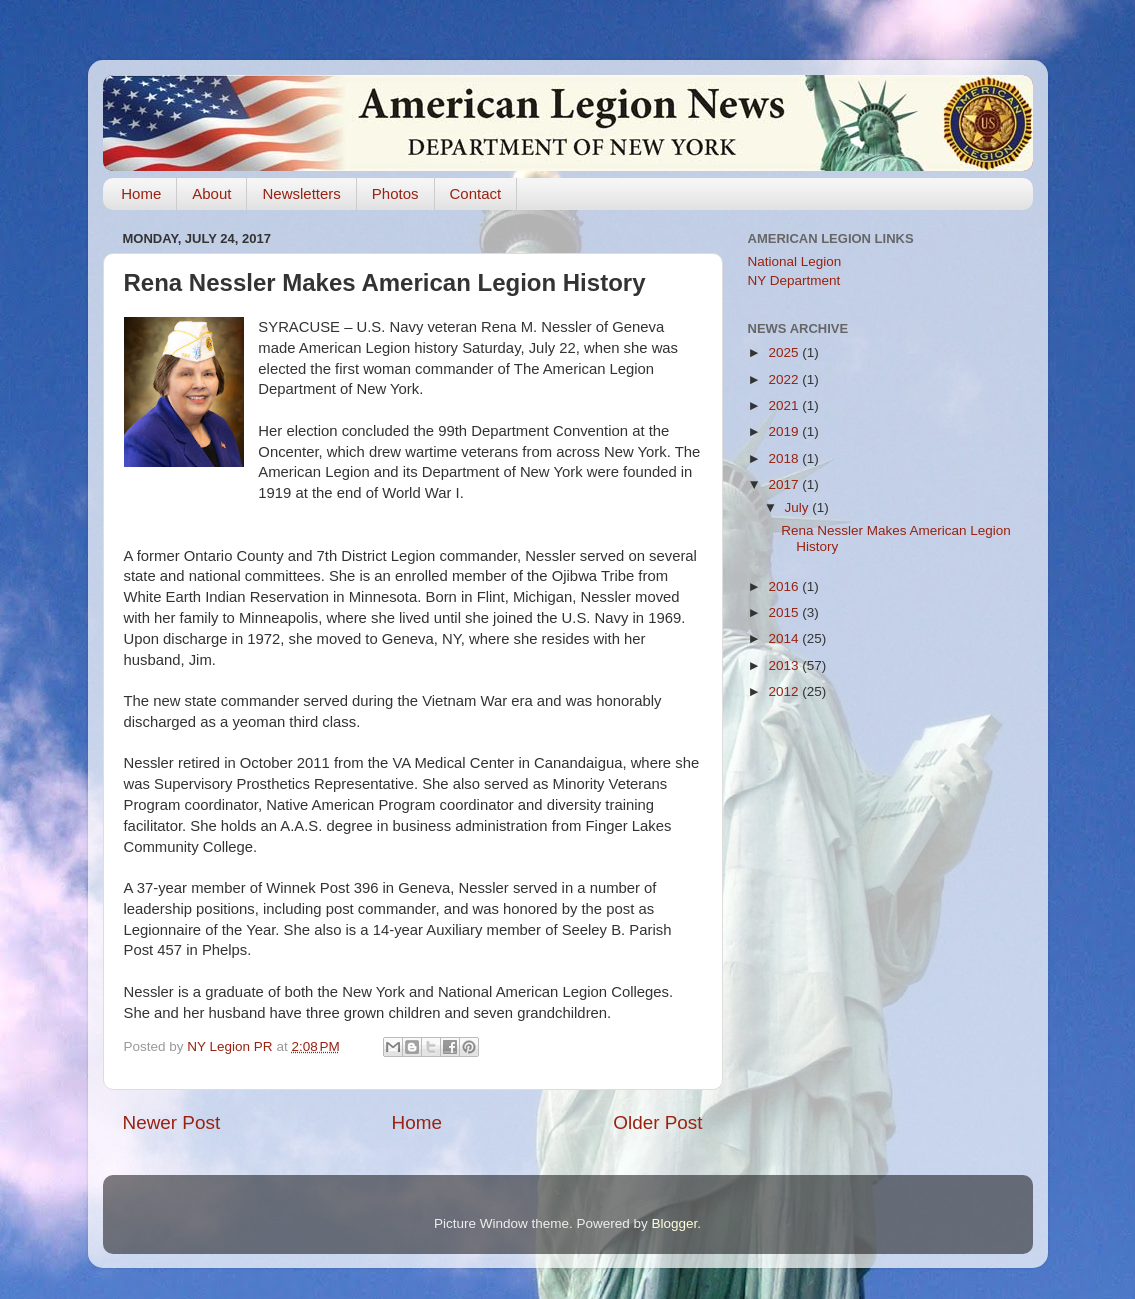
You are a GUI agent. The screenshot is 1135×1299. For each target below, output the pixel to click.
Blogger (675, 1223)
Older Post (657, 1122)
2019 (785, 431)
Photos (395, 193)
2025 (785, 352)
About (211, 193)
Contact (476, 193)
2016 (785, 586)
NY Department (794, 280)
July (799, 507)
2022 (785, 379)
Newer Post (172, 1122)
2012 (785, 691)
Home (141, 193)
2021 (785, 405)
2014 (785, 638)
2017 (785, 484)
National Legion (795, 261)
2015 (785, 612)
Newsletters (301, 193)
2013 (785, 665)
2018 (785, 458)
